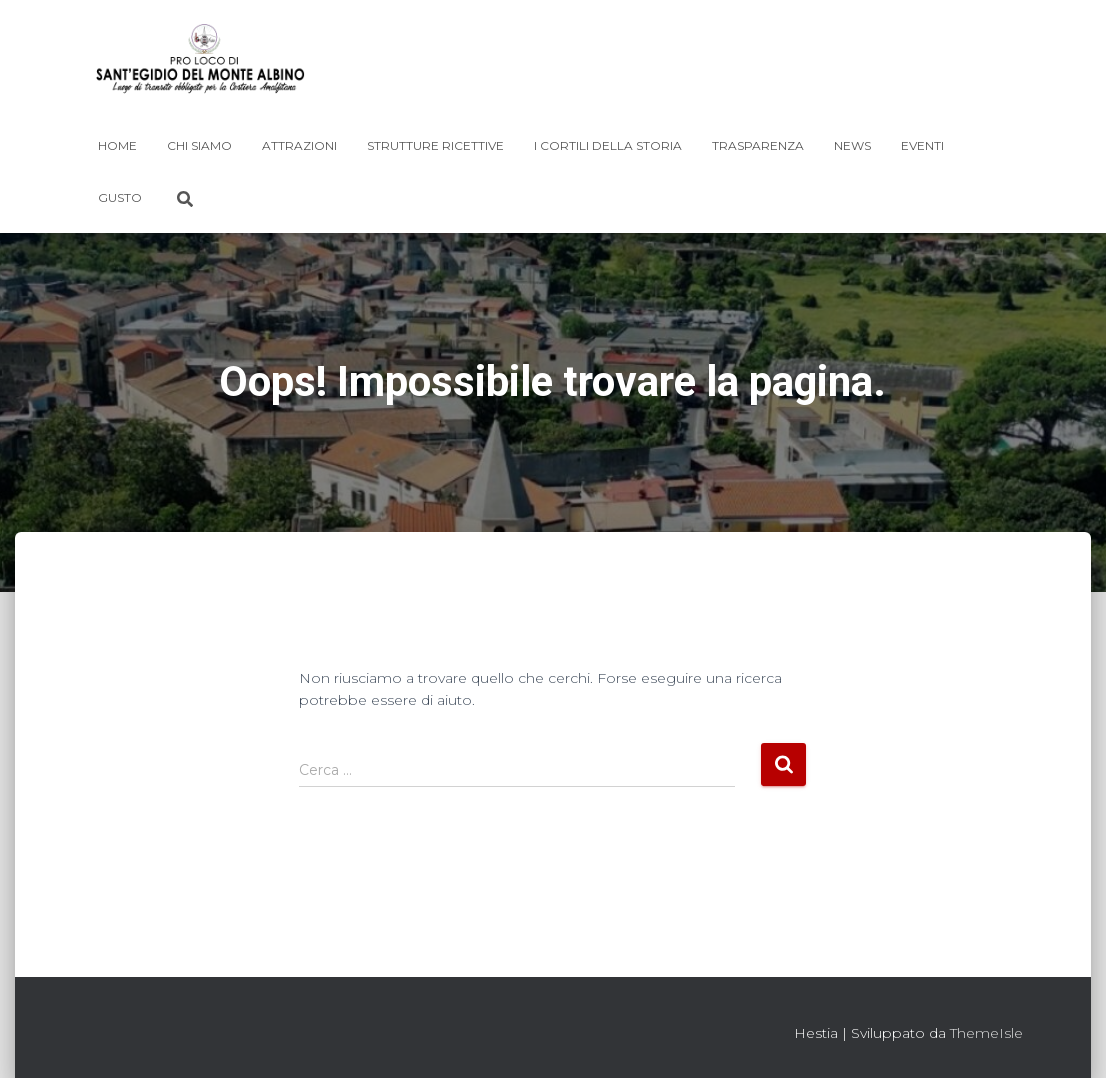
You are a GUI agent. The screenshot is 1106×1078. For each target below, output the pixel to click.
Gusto (120, 197)
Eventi (922, 145)
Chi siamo (199, 145)
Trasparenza (758, 145)
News (852, 145)
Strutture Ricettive (435, 145)
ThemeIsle (986, 1033)
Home (117, 145)
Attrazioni (299, 145)
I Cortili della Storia (608, 145)
